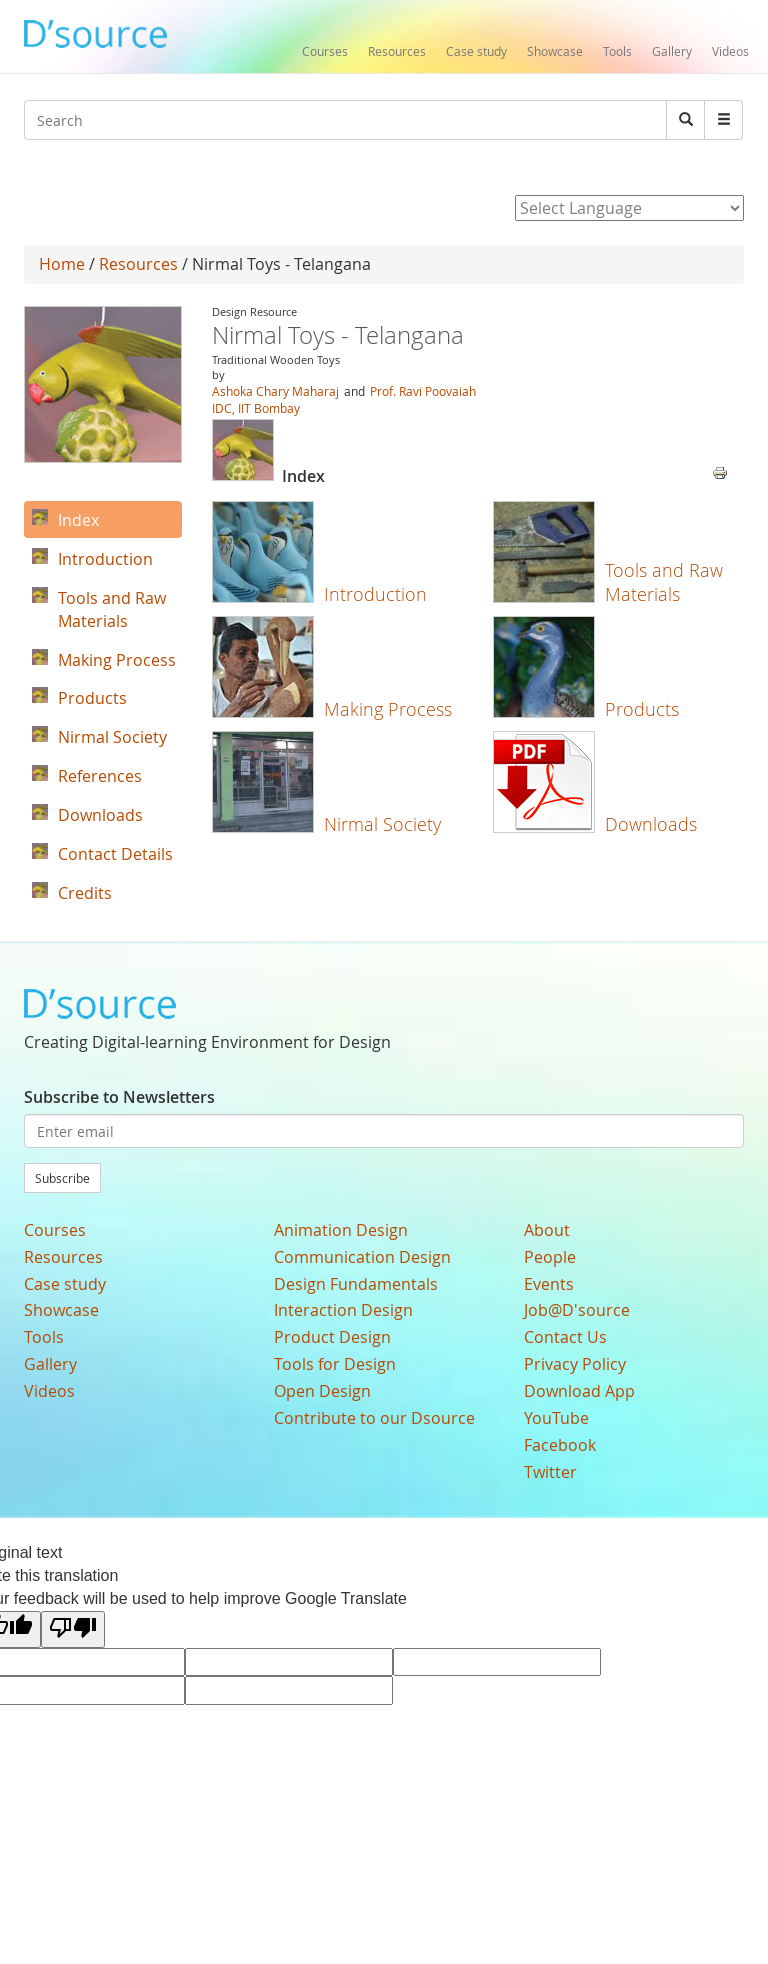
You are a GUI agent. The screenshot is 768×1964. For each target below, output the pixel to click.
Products (642, 709)
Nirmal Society (382, 824)
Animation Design (341, 1230)
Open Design (322, 1391)
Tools (617, 51)
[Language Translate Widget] (629, 208)
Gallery (672, 51)
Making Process (388, 709)
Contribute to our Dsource (374, 1418)
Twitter (550, 1472)
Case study (476, 51)
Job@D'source (577, 1310)
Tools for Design (335, 1364)
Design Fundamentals (356, 1284)
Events (549, 1284)
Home (62, 264)
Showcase (555, 51)
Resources (397, 51)
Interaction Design (343, 1310)
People (550, 1257)
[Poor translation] (73, 1629)
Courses (325, 51)
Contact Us (565, 1337)
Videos (730, 51)
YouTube (556, 1418)
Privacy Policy (575, 1364)
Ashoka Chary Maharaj (275, 391)
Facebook (560, 1445)
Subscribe (62, 1178)
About (547, 1230)
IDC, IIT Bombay (256, 408)
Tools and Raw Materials (664, 581)
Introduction (375, 594)
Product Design (332, 1337)
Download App (579, 1391)
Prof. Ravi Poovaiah (423, 391)
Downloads (651, 824)
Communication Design (362, 1257)
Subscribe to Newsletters (119, 1097)
